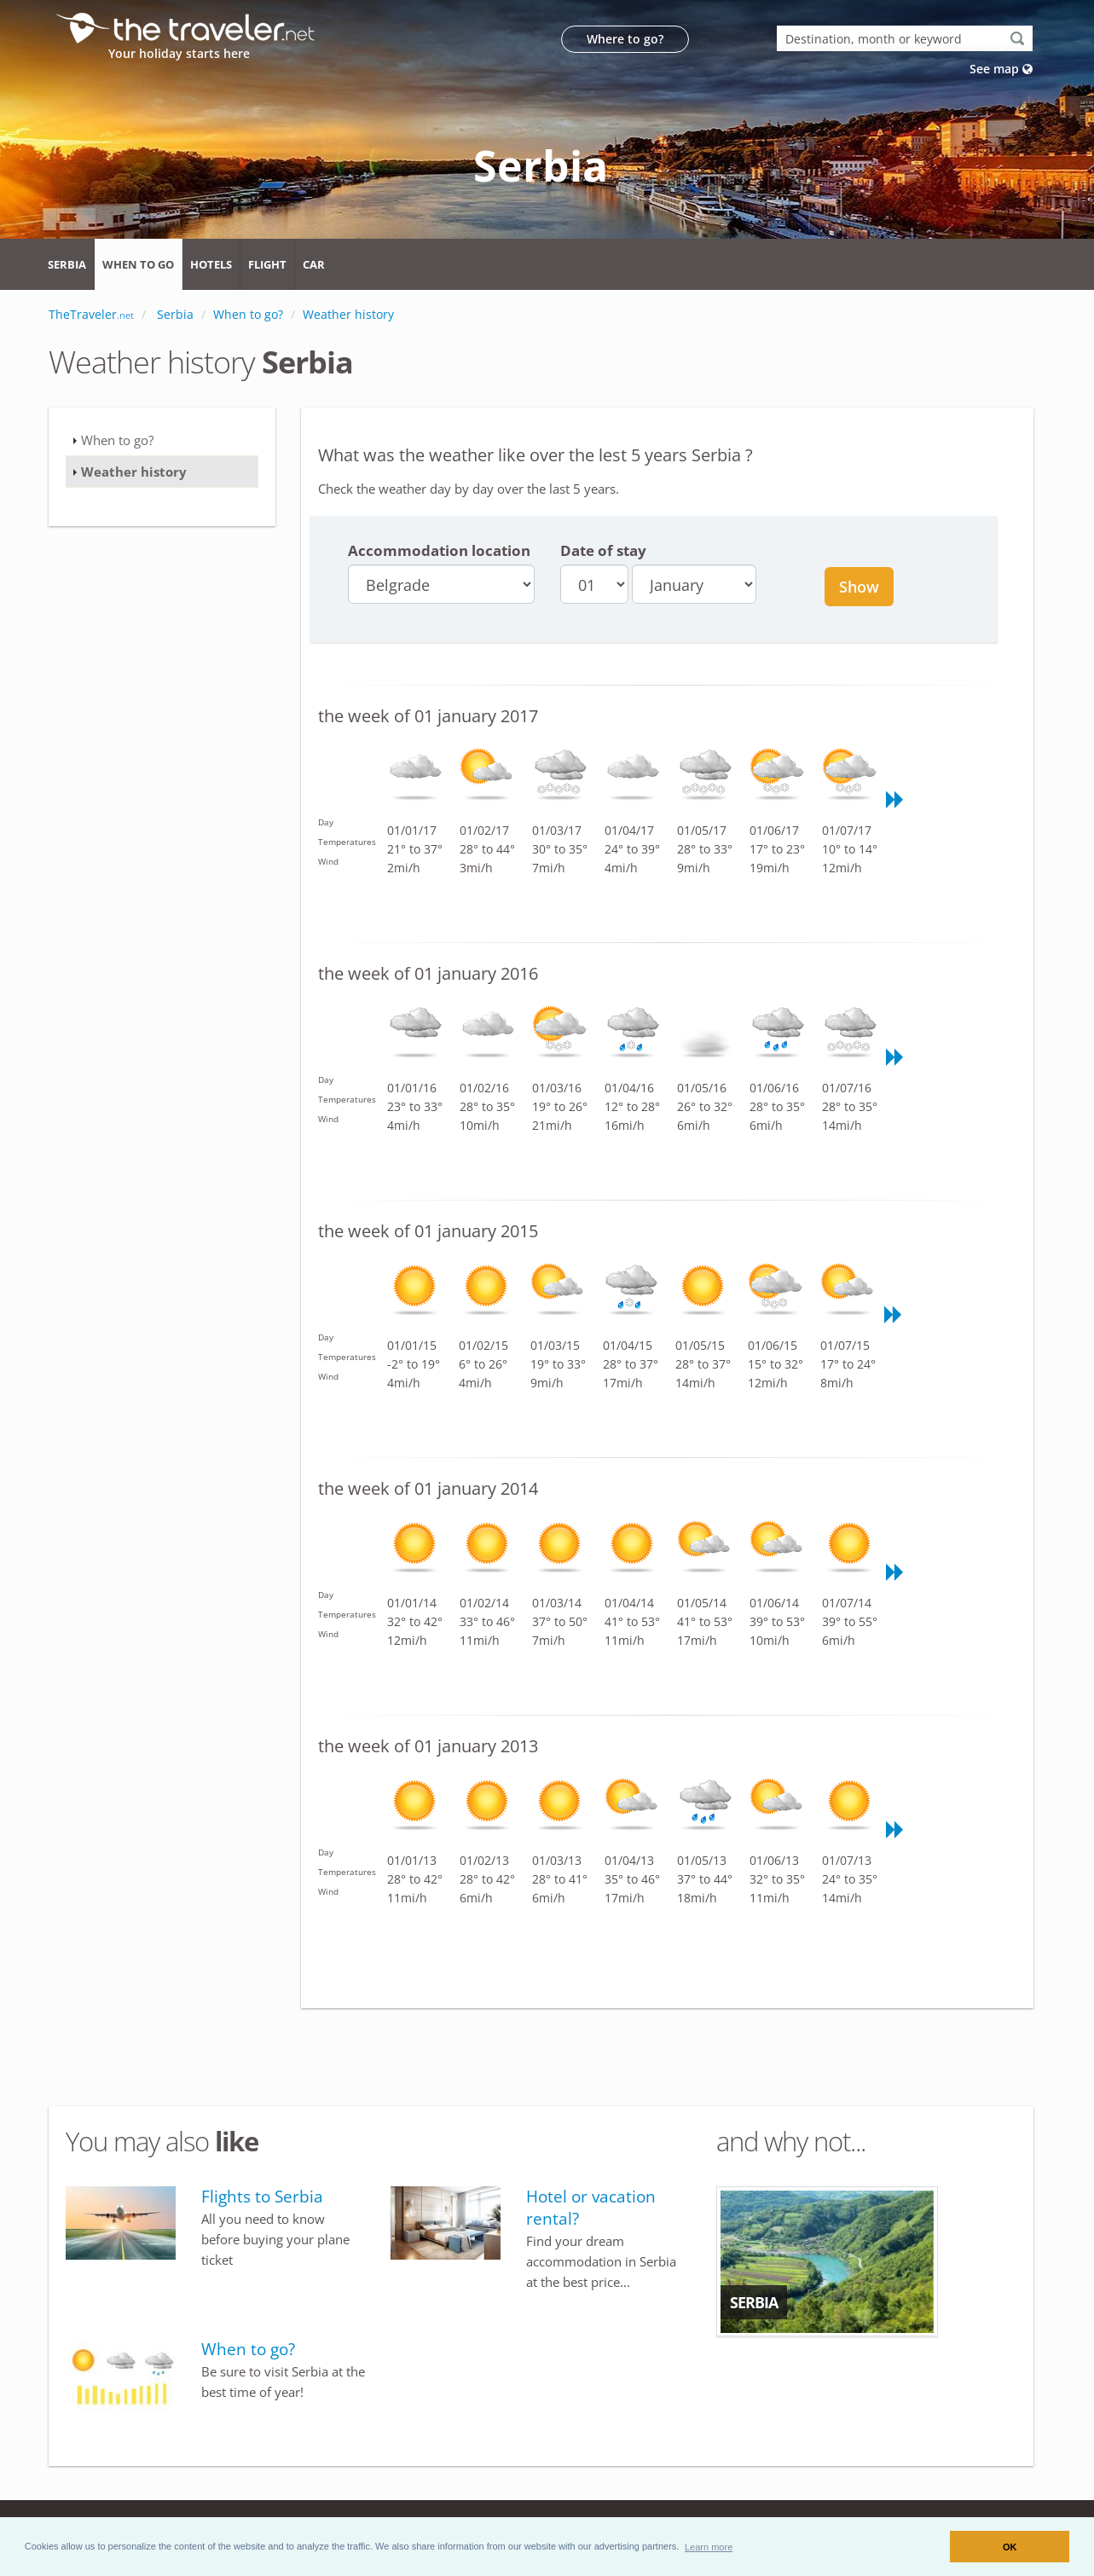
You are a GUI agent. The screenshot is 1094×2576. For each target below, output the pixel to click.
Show (859, 586)
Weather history (134, 471)
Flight (267, 264)
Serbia (67, 264)
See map (1001, 69)
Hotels (211, 264)
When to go (138, 264)
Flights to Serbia (262, 2196)
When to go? (117, 440)
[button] (709, 2546)
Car (314, 264)
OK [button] (1010, 2547)
